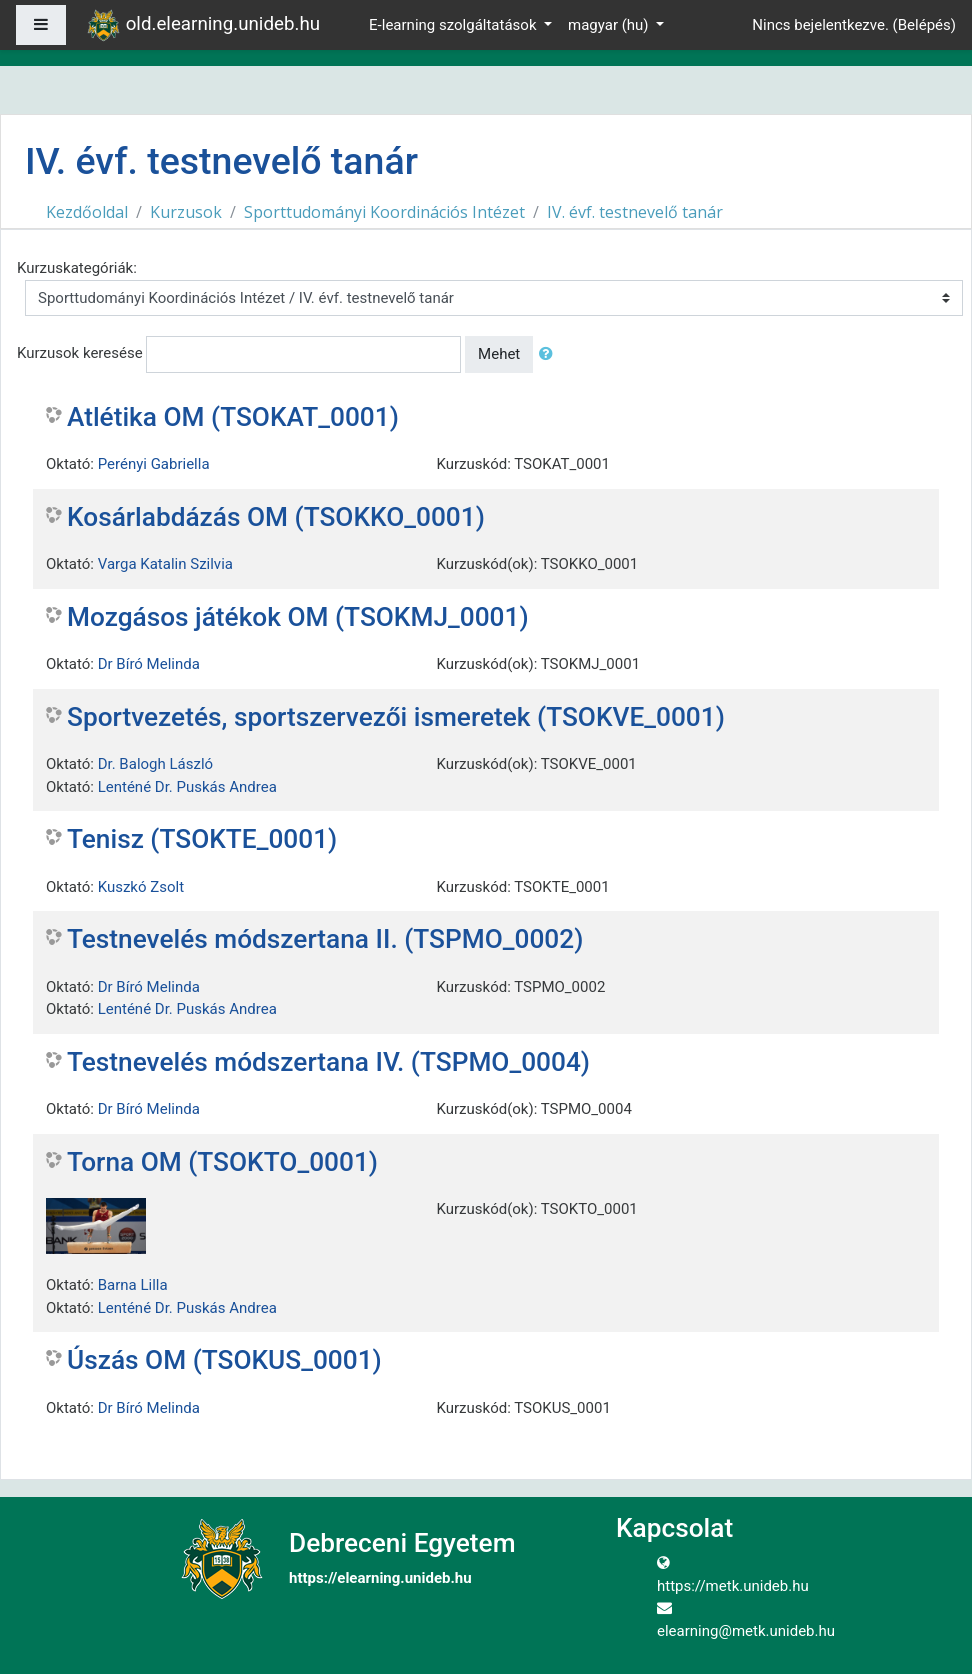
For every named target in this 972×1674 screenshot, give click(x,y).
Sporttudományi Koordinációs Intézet (384, 212)
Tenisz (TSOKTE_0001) (202, 839)
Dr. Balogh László (155, 764)
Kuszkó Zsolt (141, 887)
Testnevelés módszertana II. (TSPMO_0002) (325, 939)
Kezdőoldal (87, 212)
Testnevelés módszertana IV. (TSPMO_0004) (328, 1062)
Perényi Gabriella (154, 464)
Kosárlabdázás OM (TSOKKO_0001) (276, 517)
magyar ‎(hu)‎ (610, 25)
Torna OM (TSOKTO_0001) (222, 1162)
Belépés (924, 25)
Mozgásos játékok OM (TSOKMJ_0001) (298, 617)
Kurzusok (186, 212)
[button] (550, 354)
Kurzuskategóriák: (77, 268)
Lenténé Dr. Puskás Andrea (187, 787)
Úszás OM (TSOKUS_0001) (224, 1360)
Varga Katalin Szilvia (165, 564)
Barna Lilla (133, 1285)
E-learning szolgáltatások (454, 25)
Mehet (499, 354)
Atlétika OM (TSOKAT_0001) (233, 417)
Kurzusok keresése (80, 353)
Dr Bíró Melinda (149, 664)
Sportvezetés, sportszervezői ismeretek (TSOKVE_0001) (396, 717)
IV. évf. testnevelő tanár (635, 212)
